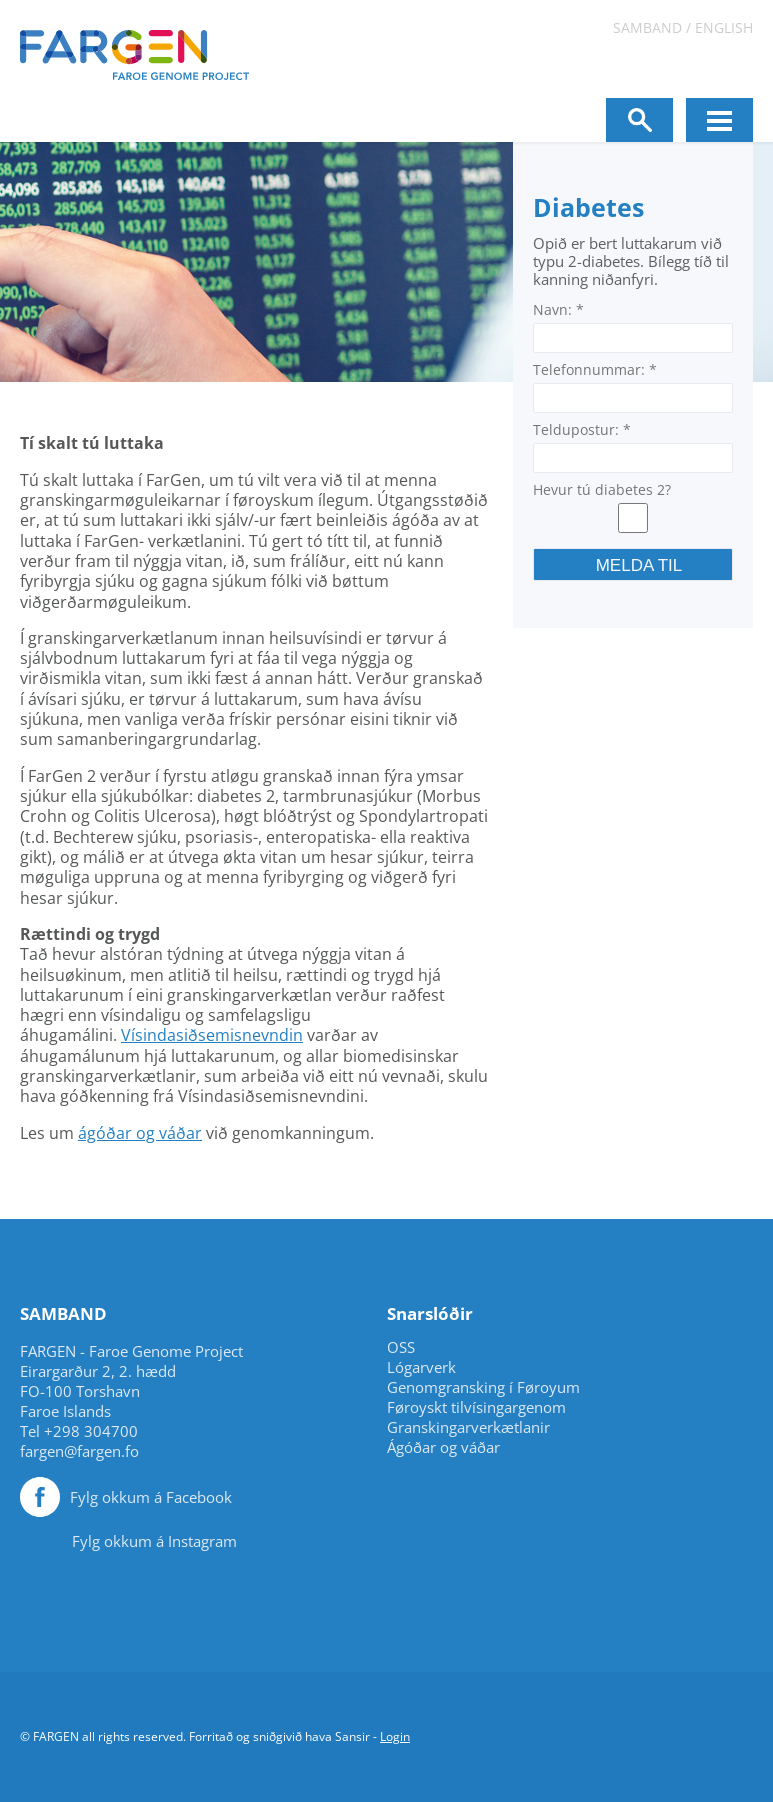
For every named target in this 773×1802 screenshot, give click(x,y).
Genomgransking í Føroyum (483, 1387)
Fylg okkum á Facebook (151, 1497)
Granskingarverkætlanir (468, 1427)
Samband (647, 27)
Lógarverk (421, 1367)
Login (395, 1736)
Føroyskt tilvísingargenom (476, 1407)
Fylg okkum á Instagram (154, 1541)
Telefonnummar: (595, 369)
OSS (401, 1347)
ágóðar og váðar (140, 1133)
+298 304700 (91, 1431)
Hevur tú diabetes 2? (602, 489)
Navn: (558, 309)
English (724, 27)
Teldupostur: (582, 429)
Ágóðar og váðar (443, 1447)
